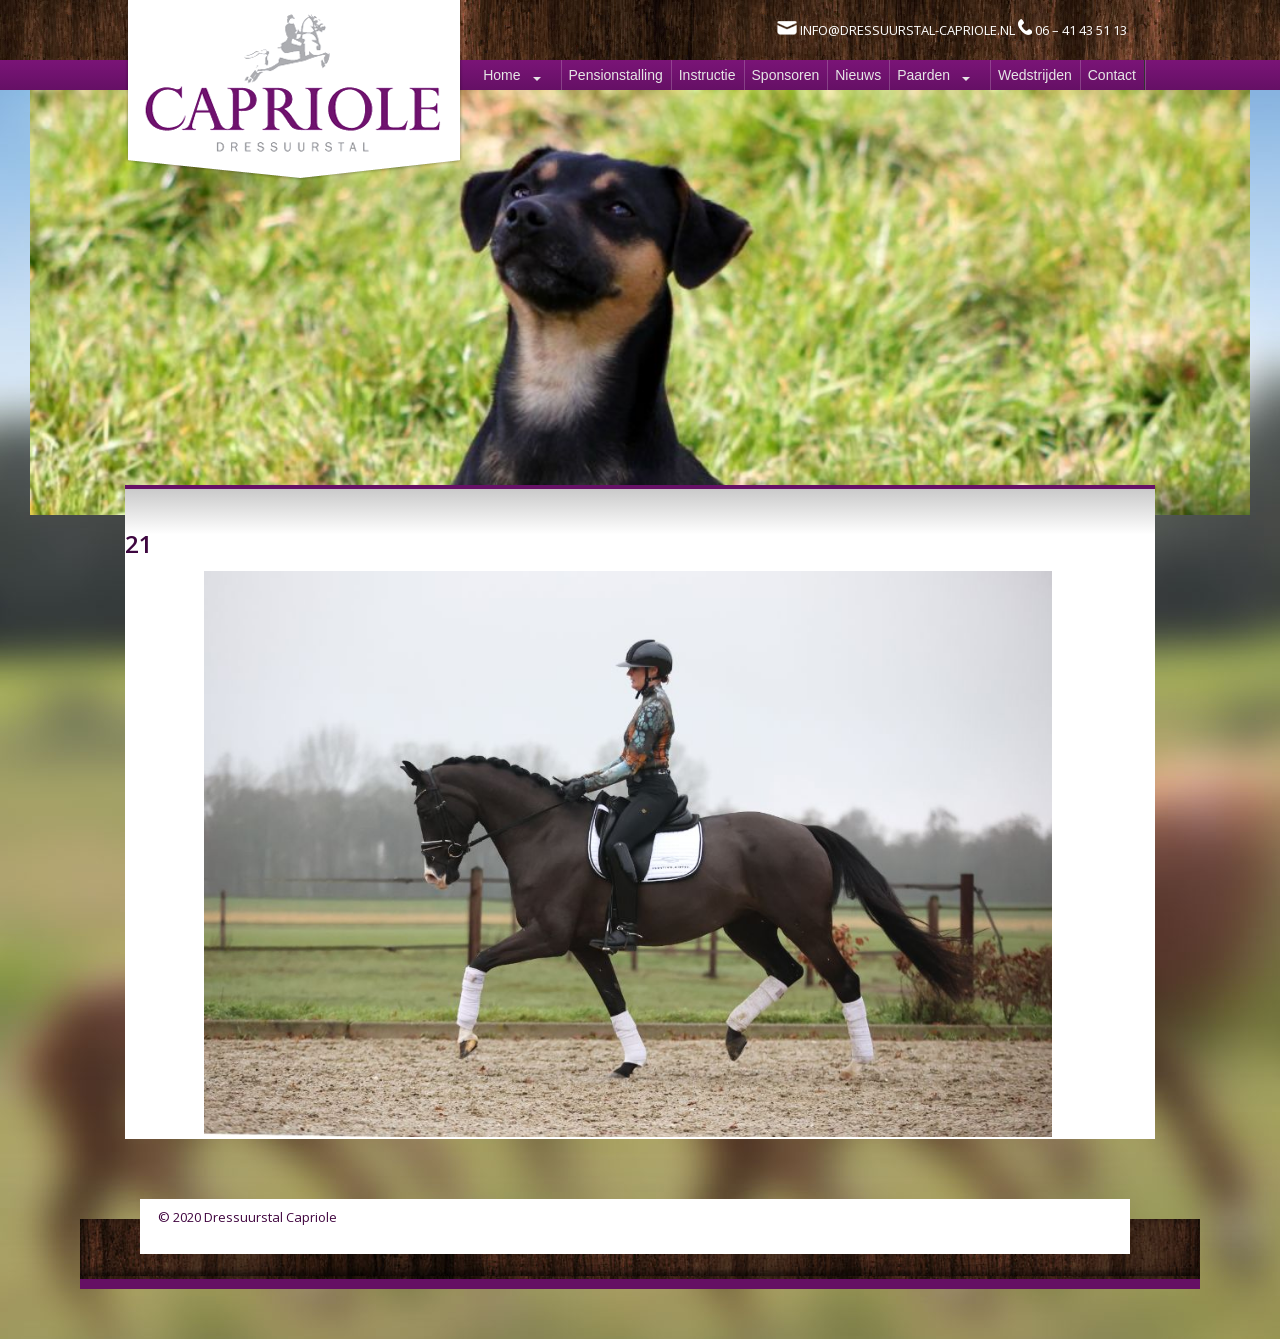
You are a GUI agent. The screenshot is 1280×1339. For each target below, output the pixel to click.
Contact (1112, 75)
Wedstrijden (1035, 75)
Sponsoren (786, 75)
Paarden (923, 75)
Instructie (707, 75)
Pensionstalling (616, 75)
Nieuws (858, 75)
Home (501, 75)
